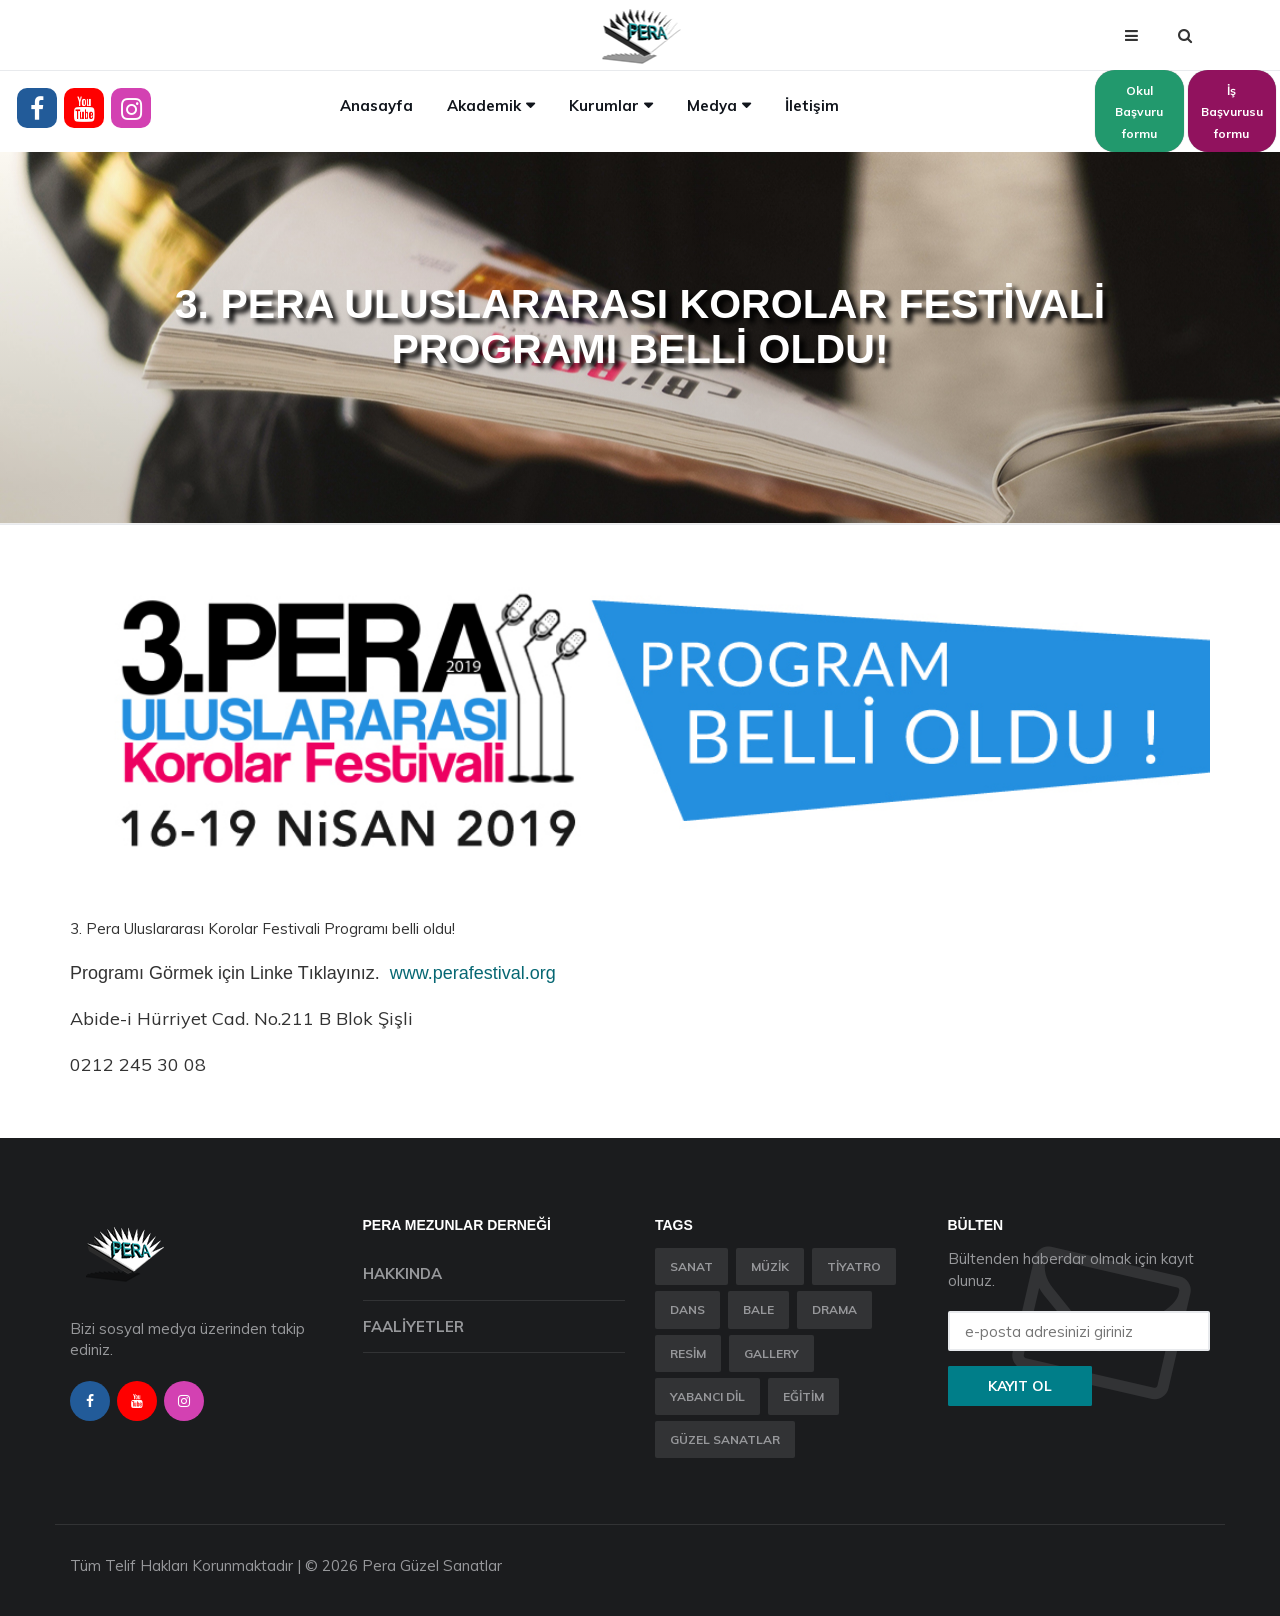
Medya (712, 105)
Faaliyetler (413, 1326)
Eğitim (803, 1396)
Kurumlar (604, 105)
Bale (758, 1309)
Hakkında (402, 1273)
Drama (834, 1309)
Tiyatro (854, 1266)
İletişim (812, 105)
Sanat (691, 1266)
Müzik (770, 1266)
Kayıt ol (1020, 1386)
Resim (688, 1353)
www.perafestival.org (473, 973)
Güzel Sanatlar (725, 1439)
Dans (687, 1309)
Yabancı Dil (707, 1396)
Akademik (484, 105)
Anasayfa (376, 105)
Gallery (771, 1353)
